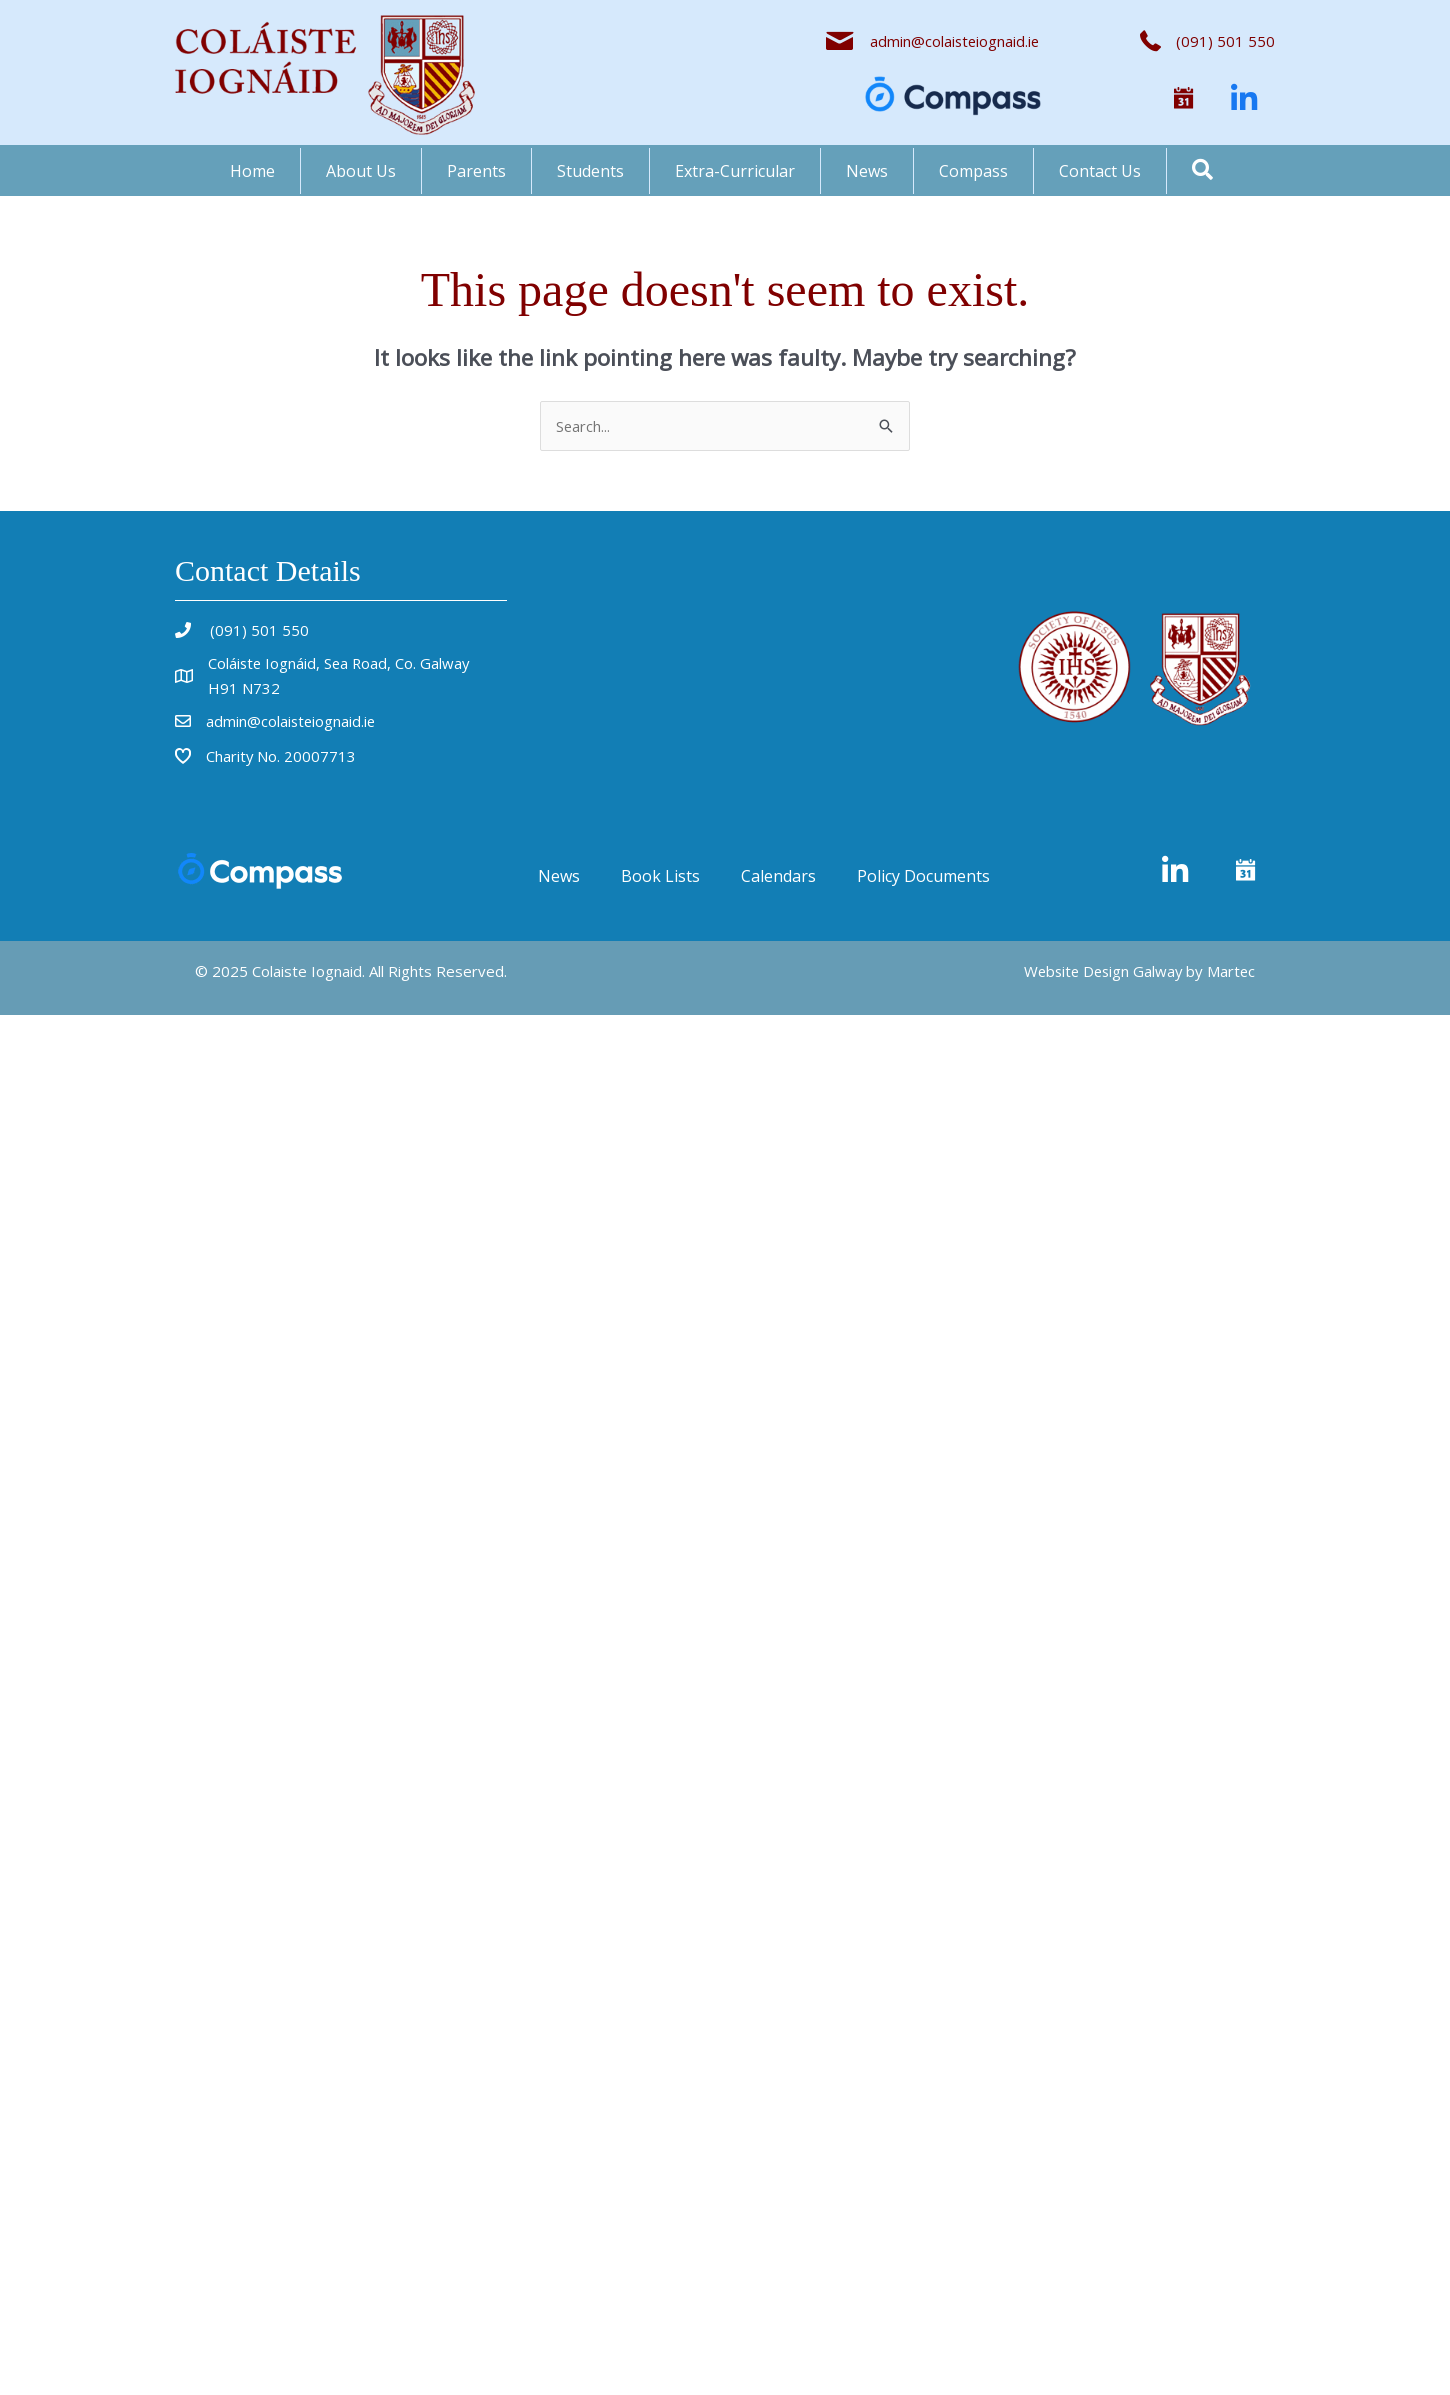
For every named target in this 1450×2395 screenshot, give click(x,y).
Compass (973, 171)
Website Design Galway (1099, 971)
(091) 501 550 (257, 630)
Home (252, 171)
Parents (476, 171)
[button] (1184, 99)
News (867, 171)
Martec (1230, 971)
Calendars (778, 876)
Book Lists (660, 876)
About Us (361, 171)
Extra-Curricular (735, 171)
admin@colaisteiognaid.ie (953, 41)
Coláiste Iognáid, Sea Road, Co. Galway (341, 663)
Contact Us (1100, 171)
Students (590, 171)
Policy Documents (923, 876)
